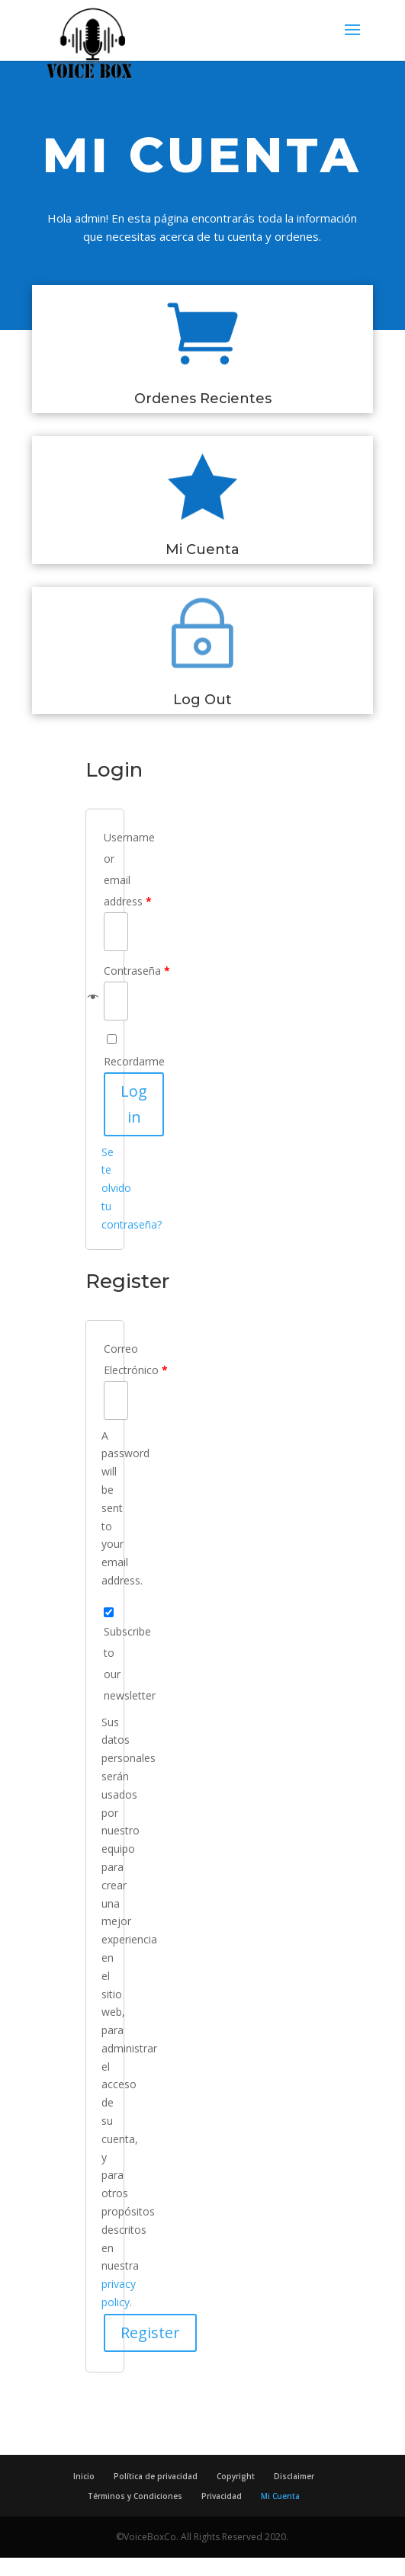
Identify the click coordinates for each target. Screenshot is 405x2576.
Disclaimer (294, 2476)
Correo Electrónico (105, 1359)
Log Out (202, 699)
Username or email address (105, 869)
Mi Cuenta (202, 549)
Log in (134, 1104)
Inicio (84, 2476)
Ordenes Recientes (203, 398)
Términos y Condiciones (135, 2496)
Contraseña (105, 970)
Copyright (236, 2476)
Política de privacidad (156, 2476)
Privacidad (221, 2496)
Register (150, 2332)
